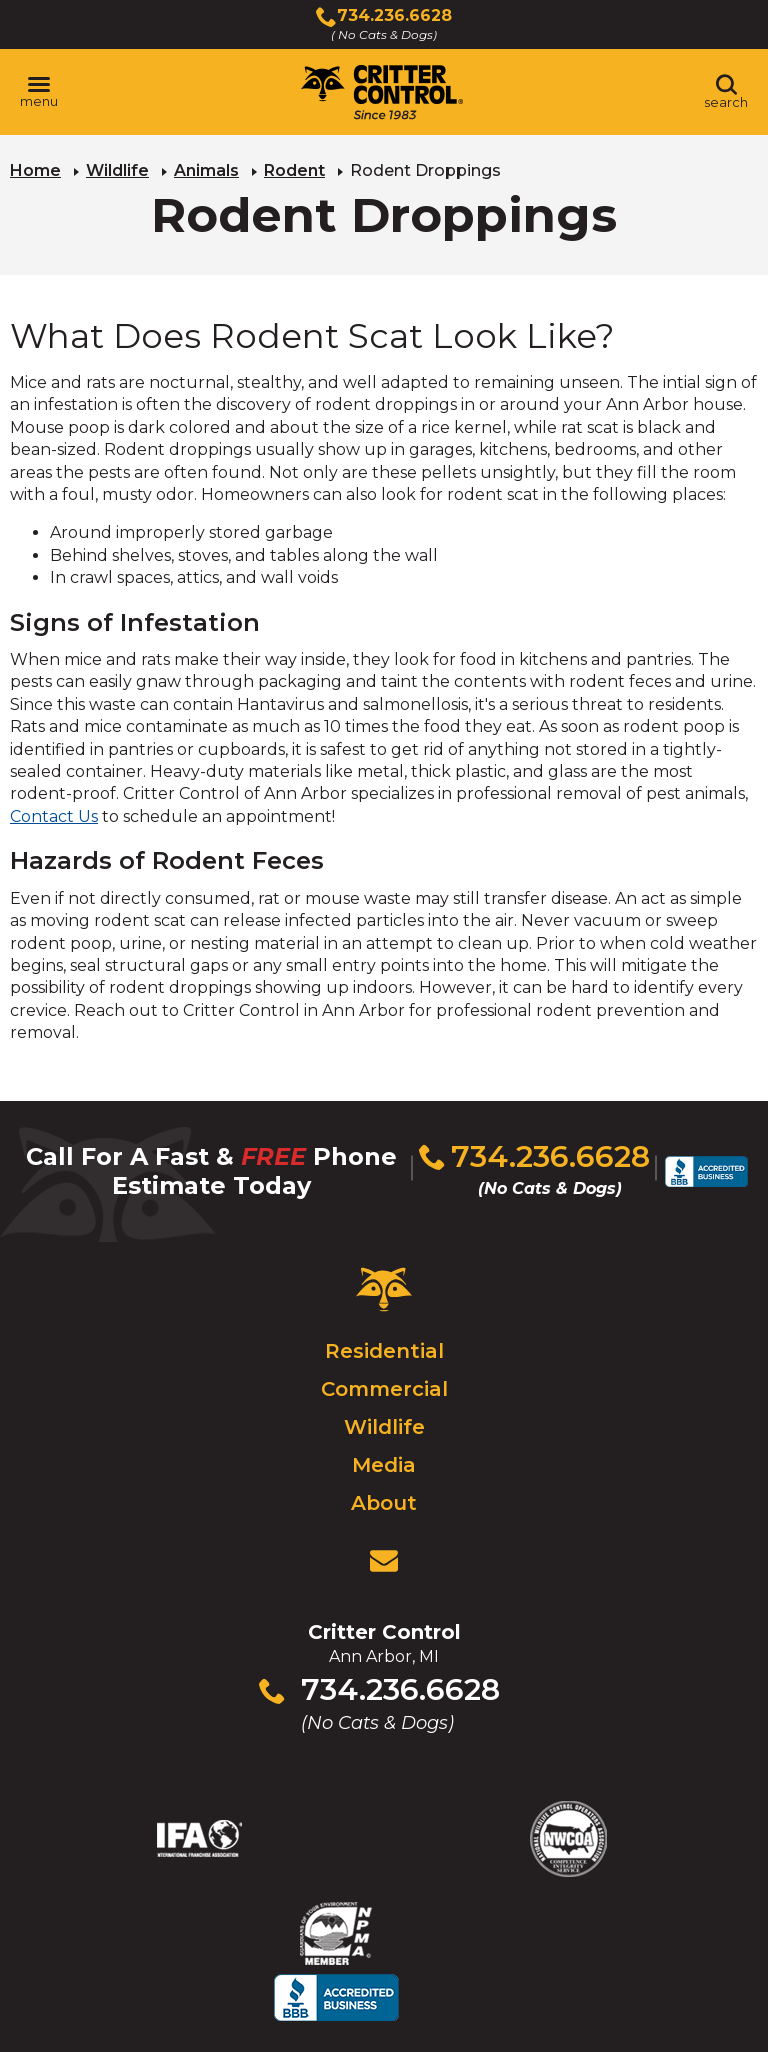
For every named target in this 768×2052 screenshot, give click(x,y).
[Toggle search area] (726, 92)
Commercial (384, 1382)
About (384, 1496)
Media (384, 1458)
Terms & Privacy (548, 1997)
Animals (206, 170)
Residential (384, 1344)
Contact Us (54, 816)
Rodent (294, 170)
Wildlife (117, 170)
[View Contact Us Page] (384, 1554)
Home (35, 170)
